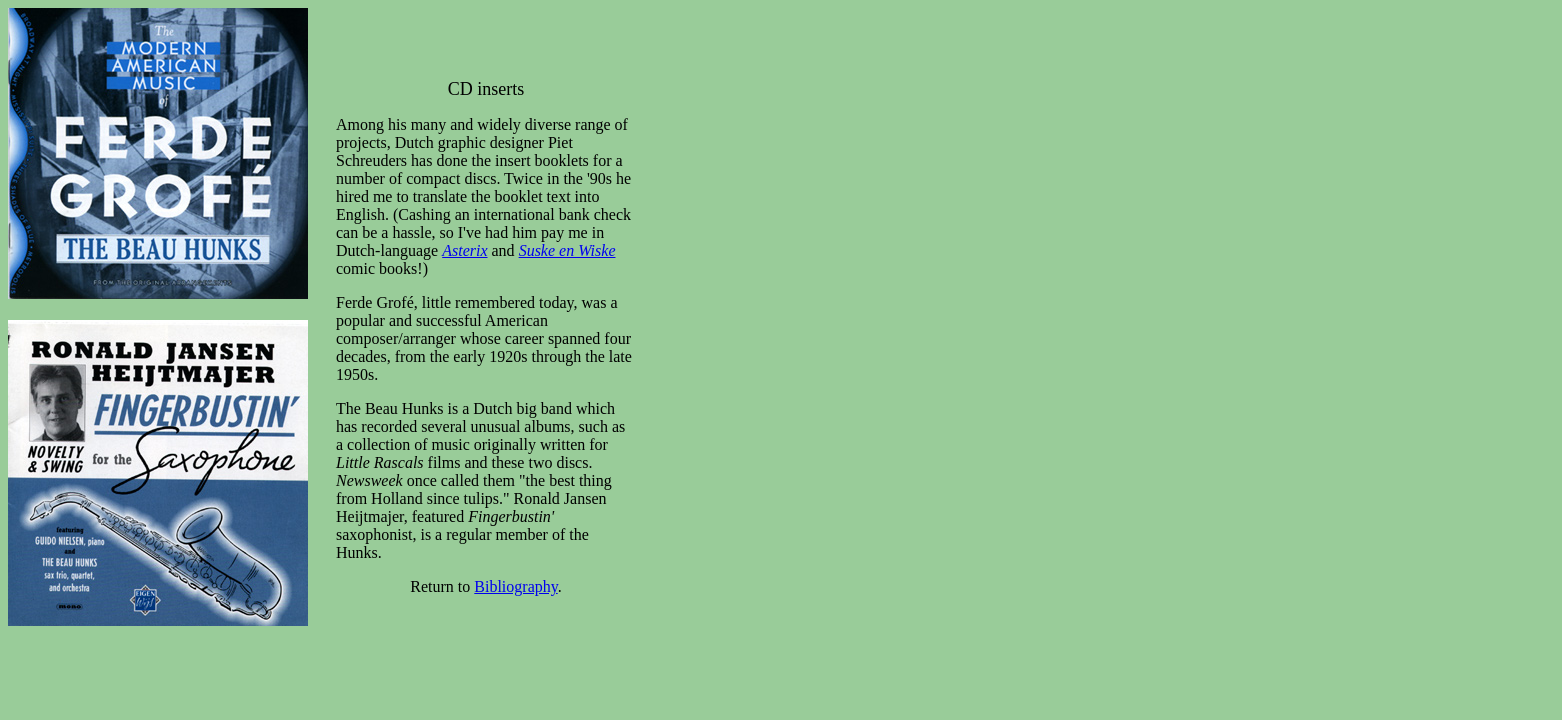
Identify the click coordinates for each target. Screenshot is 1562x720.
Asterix (464, 250)
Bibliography (515, 586)
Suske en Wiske (567, 250)
